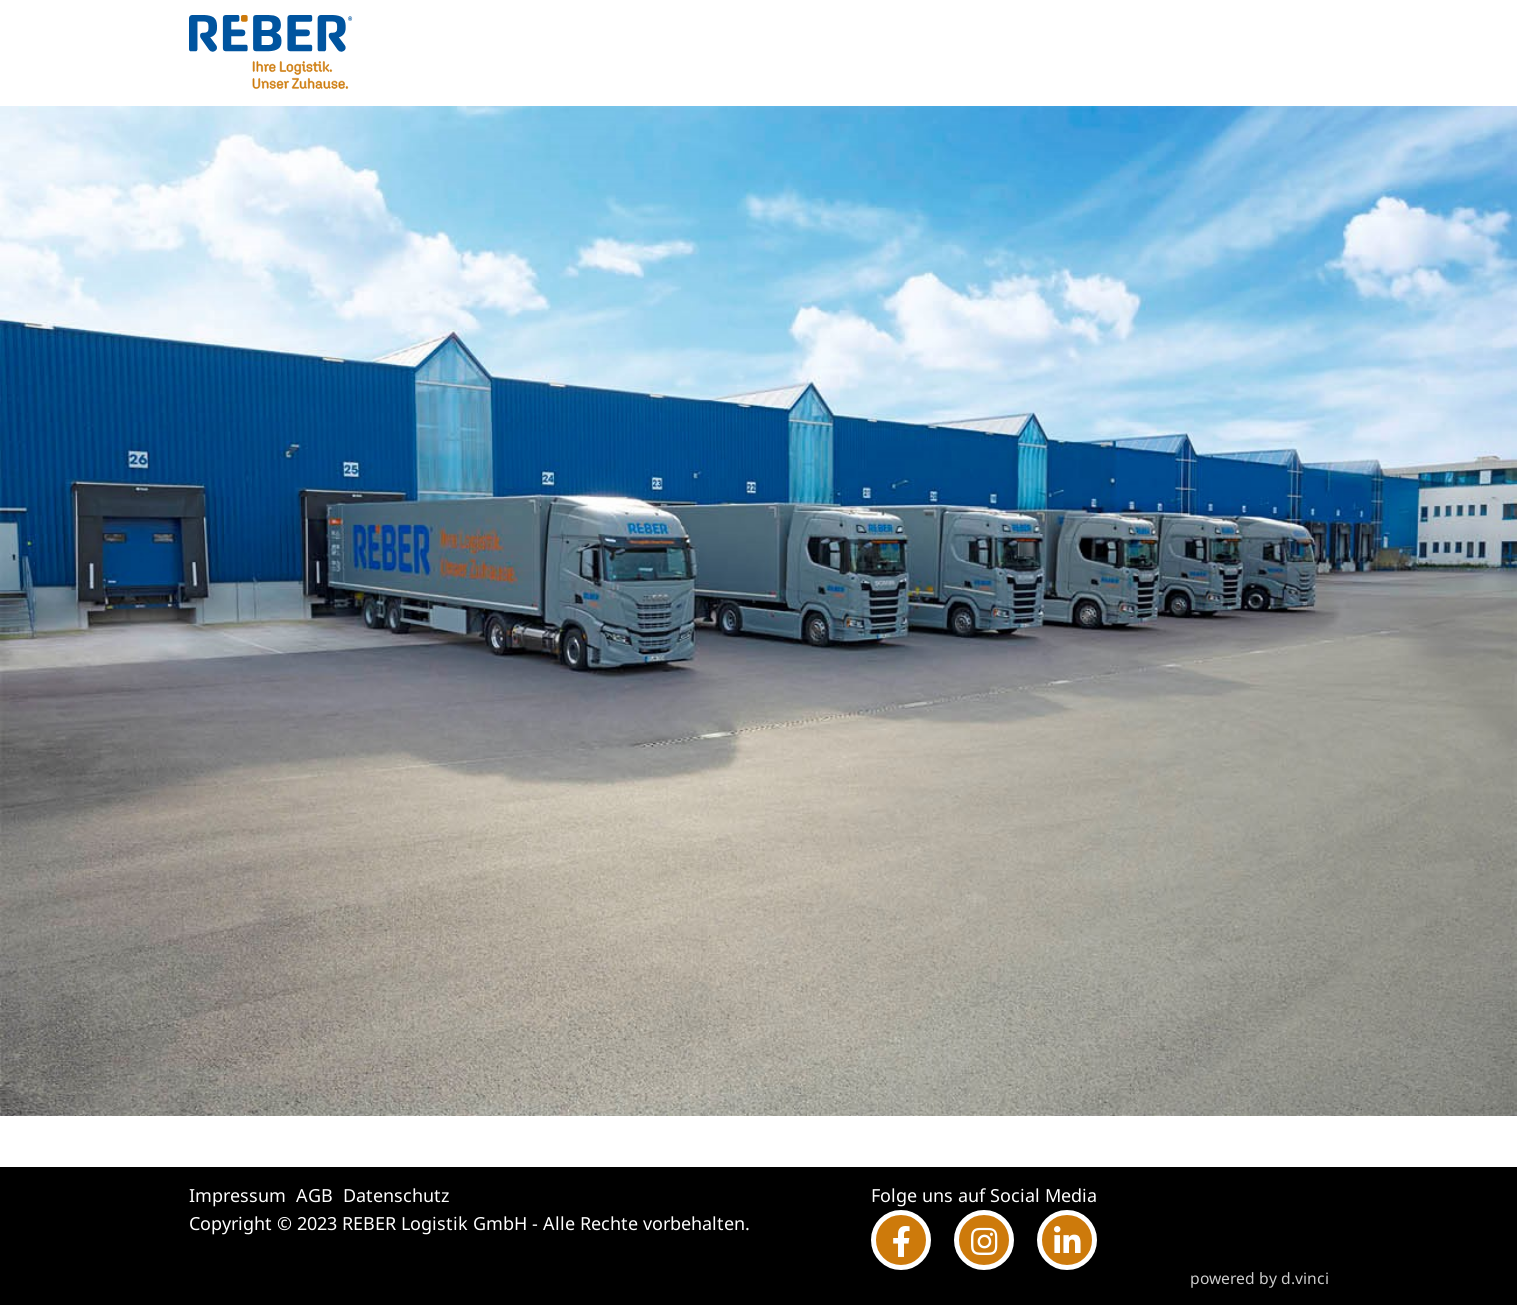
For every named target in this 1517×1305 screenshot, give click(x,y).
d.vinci (1305, 1278)
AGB (314, 1195)
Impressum (237, 1195)
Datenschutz (396, 1195)
